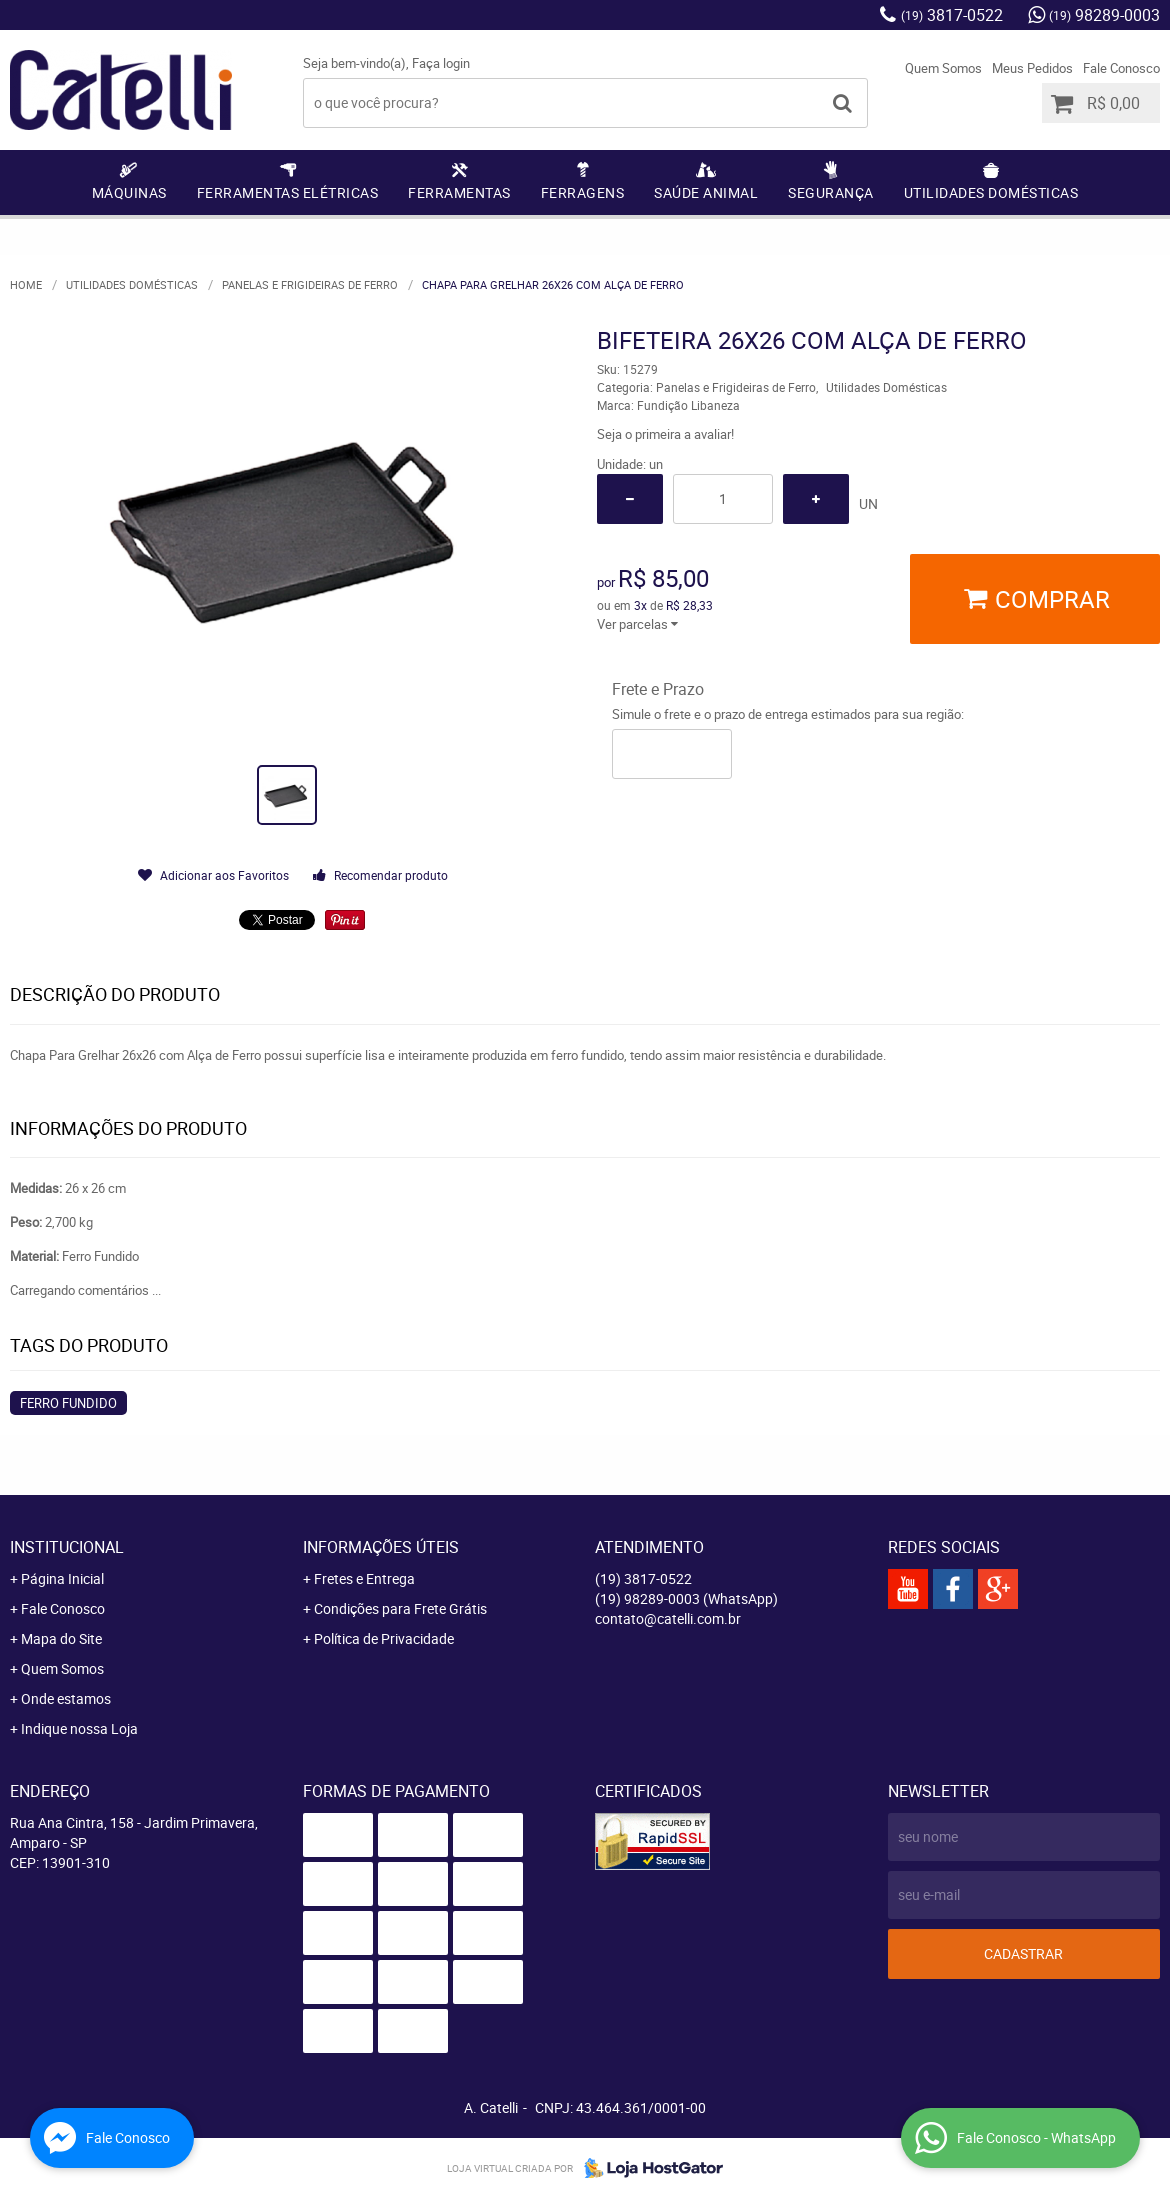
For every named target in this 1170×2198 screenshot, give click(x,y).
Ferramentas (459, 192)
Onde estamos (66, 1698)
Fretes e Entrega (364, 1578)
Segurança (831, 192)
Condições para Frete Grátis (400, 1608)
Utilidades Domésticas (991, 192)
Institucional (67, 1547)
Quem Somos (943, 68)
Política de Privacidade (384, 1638)
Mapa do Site (61, 1638)
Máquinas (129, 192)
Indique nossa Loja (79, 1728)
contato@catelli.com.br (668, 1618)
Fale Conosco (1121, 68)
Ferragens (583, 192)
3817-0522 (952, 15)
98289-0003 (1104, 15)
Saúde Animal (706, 192)
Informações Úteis (381, 1547)
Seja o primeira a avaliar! (665, 434)
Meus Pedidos (1032, 68)
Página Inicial (62, 1578)
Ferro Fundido (68, 1403)
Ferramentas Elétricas (288, 192)
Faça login (441, 63)
